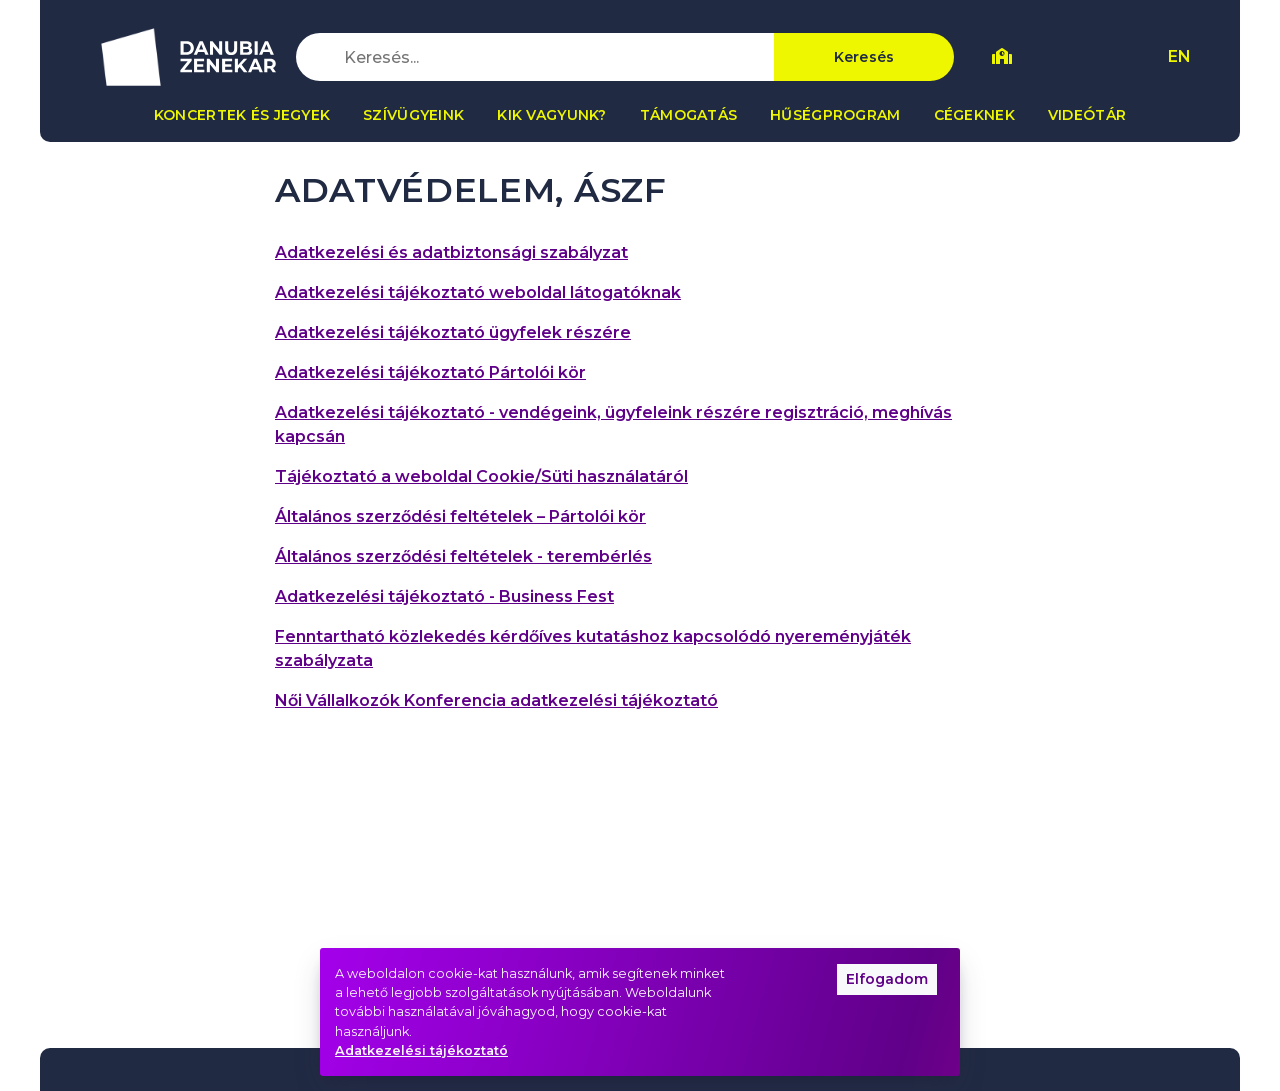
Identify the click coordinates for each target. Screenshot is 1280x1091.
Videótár (1087, 115)
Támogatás (689, 115)
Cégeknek (974, 115)
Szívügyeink (413, 115)
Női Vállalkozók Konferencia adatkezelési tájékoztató (496, 700)
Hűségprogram (835, 115)
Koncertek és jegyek (242, 115)
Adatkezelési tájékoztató (421, 1050)
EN (1179, 56)
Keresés (864, 57)
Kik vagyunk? (551, 115)
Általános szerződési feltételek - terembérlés (463, 556)
